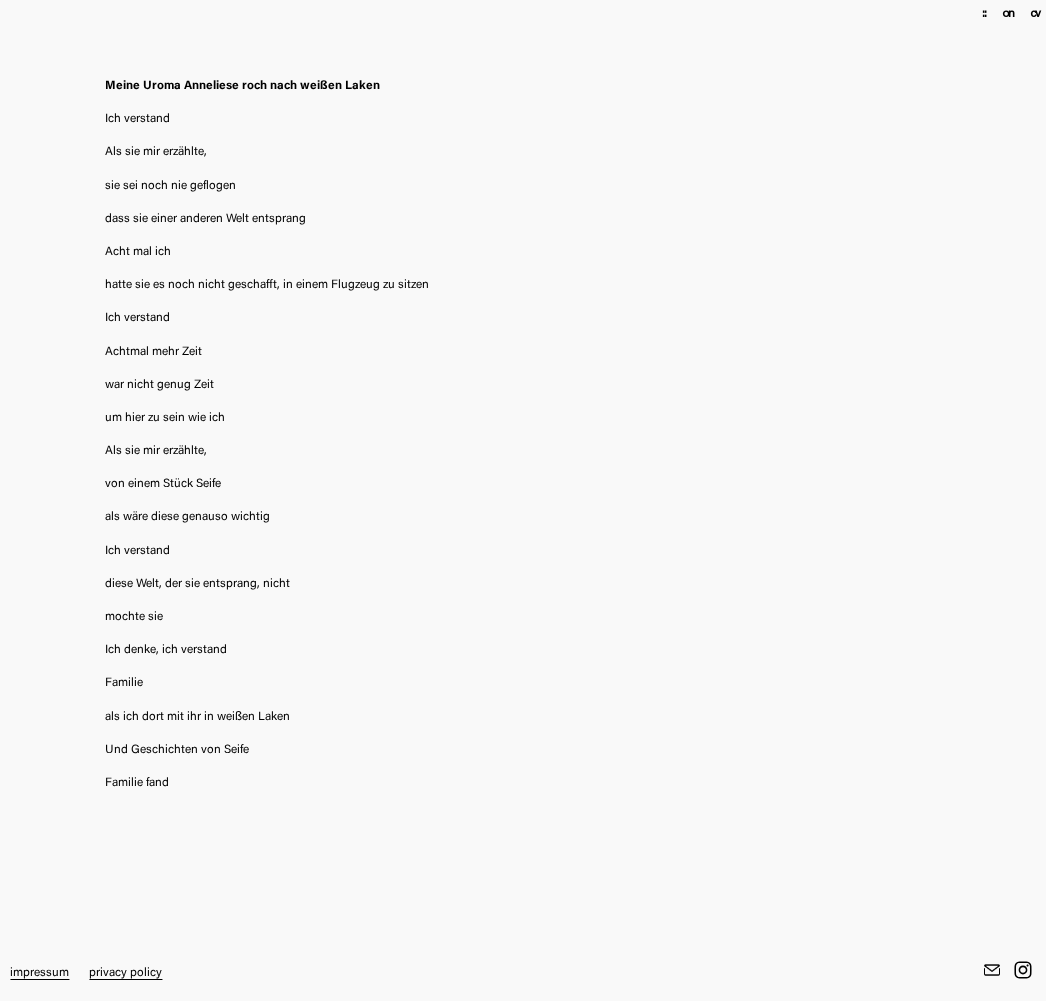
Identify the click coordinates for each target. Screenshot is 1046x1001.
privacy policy (125, 973)
